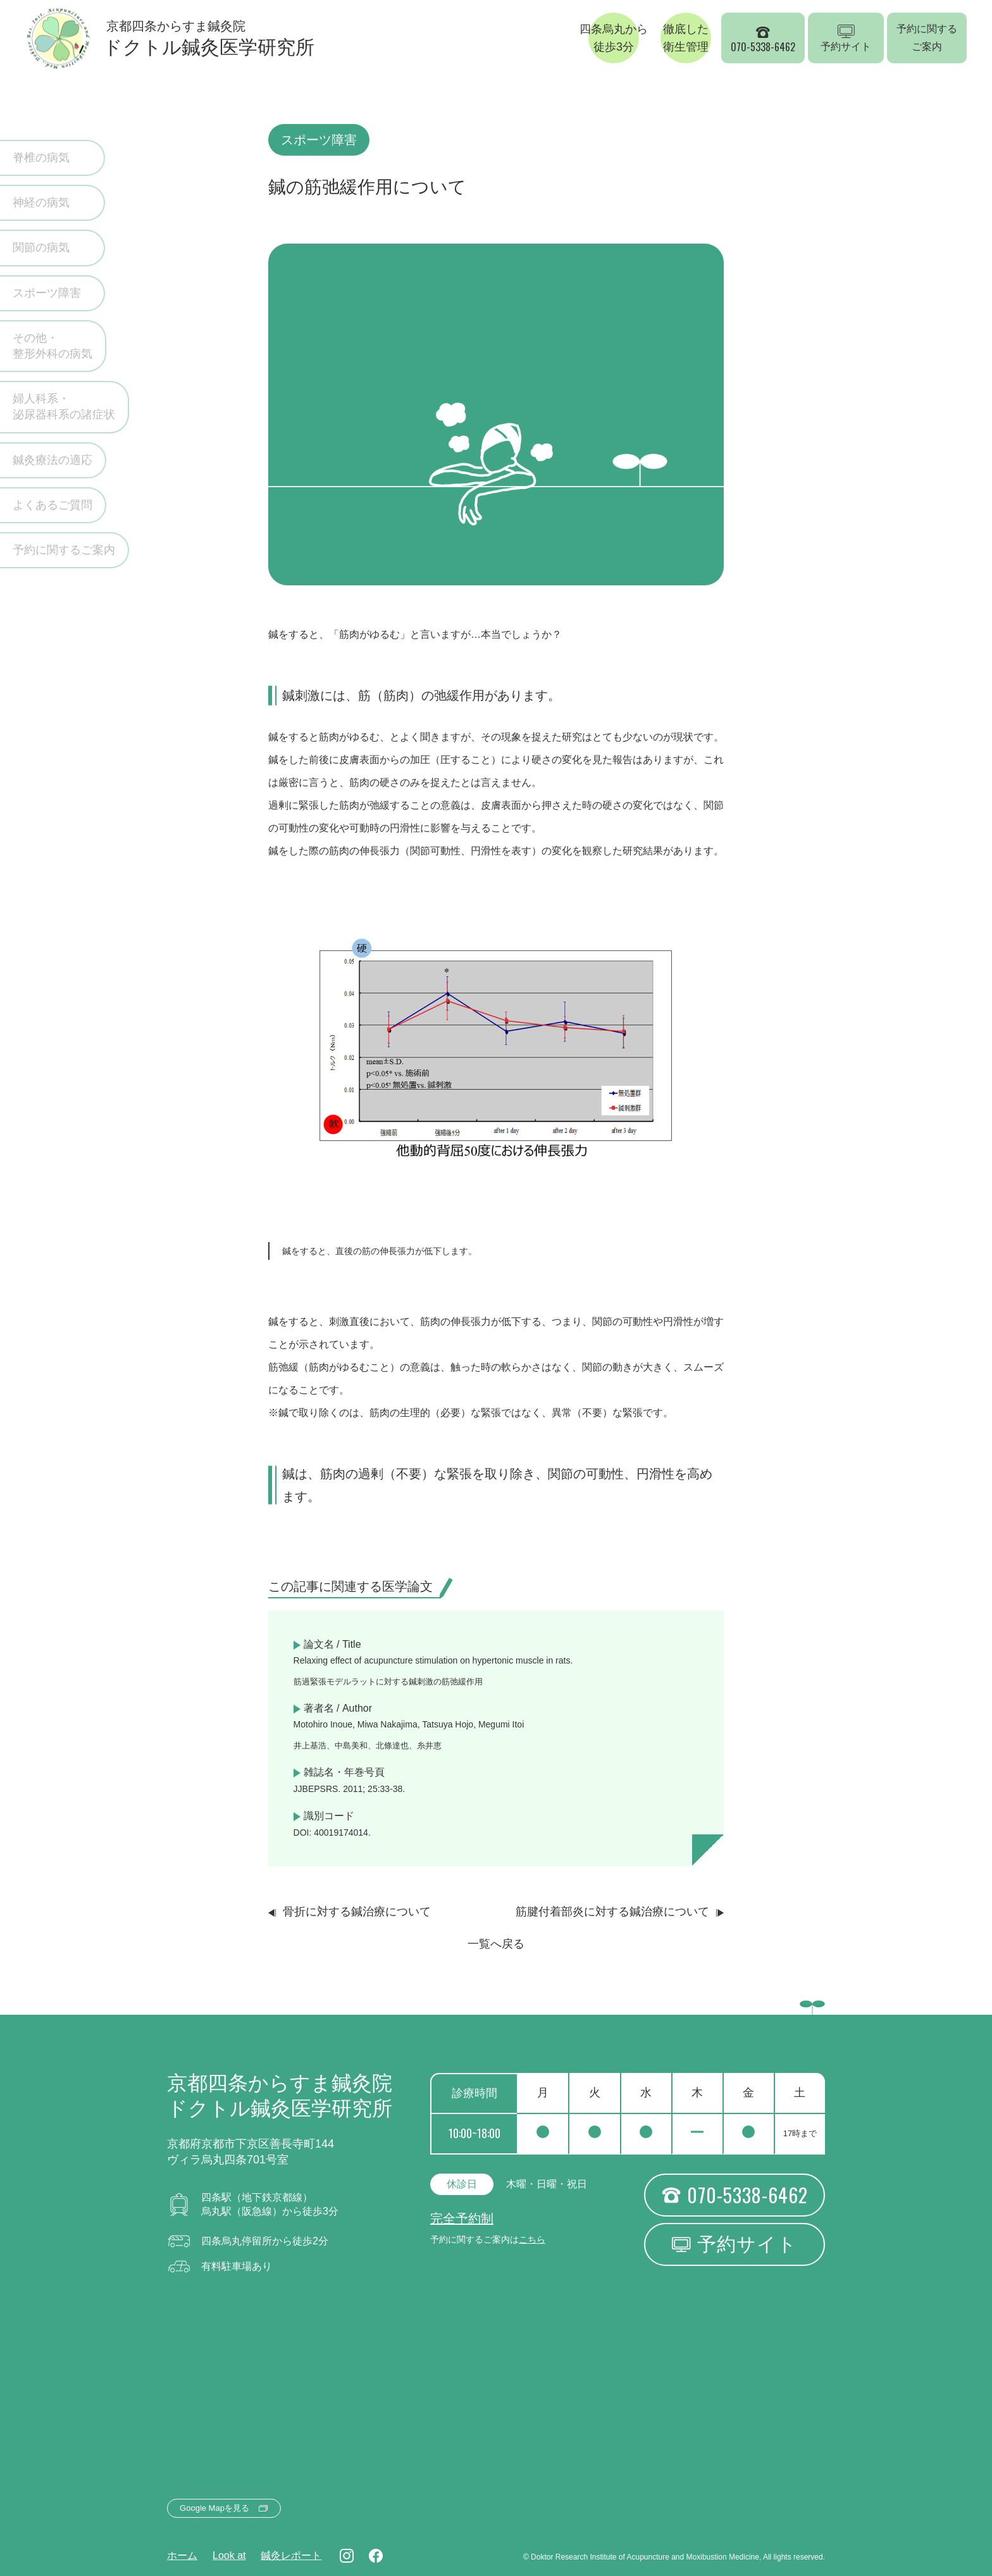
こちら (532, 2239)
